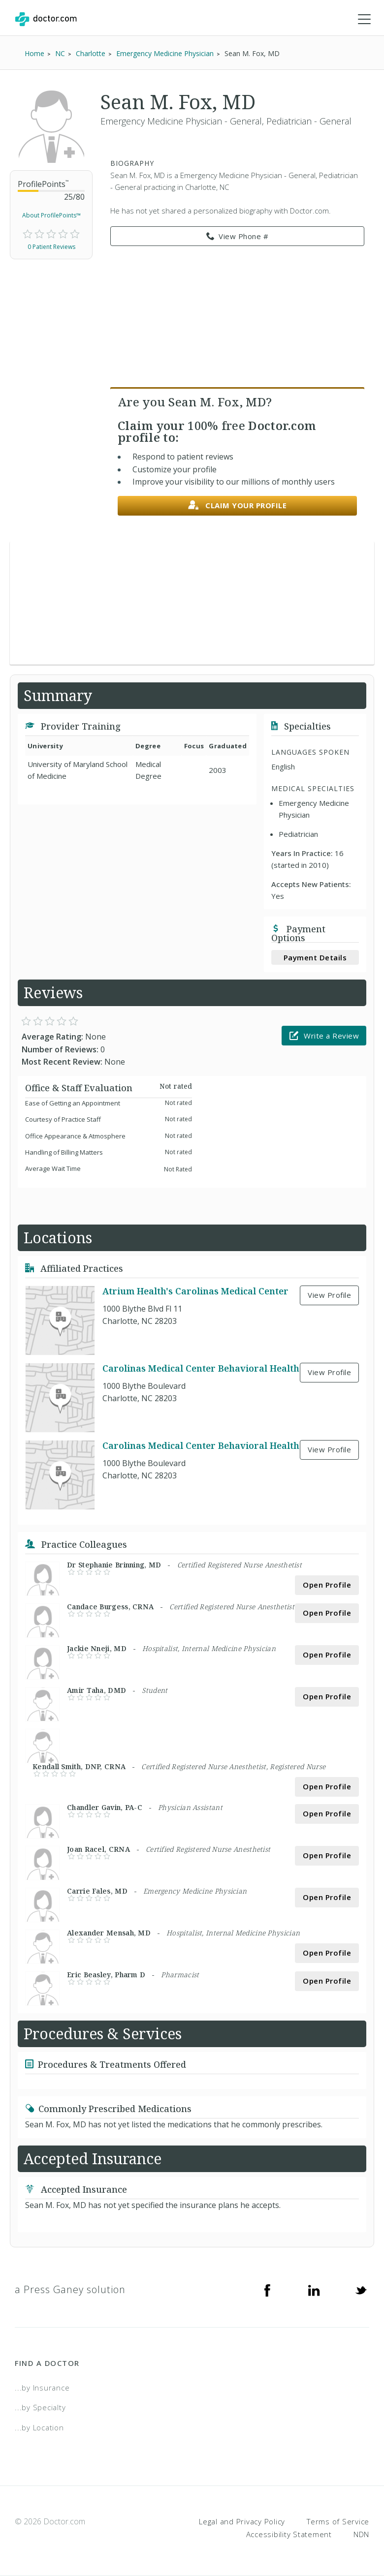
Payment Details (315, 957)
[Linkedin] (314, 2290)
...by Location (39, 2427)
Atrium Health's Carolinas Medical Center (195, 1291)
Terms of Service (338, 2522)
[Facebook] (267, 2290)
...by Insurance (42, 2387)
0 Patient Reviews (51, 247)
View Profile (329, 1295)
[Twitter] (361, 2290)
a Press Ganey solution (70, 2289)
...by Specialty (40, 2408)
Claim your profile (237, 506)
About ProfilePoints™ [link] (51, 216)
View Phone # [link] (237, 236)
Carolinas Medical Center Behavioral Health (200, 1368)
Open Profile (327, 1585)
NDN (361, 2534)
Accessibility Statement (289, 2534)
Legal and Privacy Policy (242, 2522)
